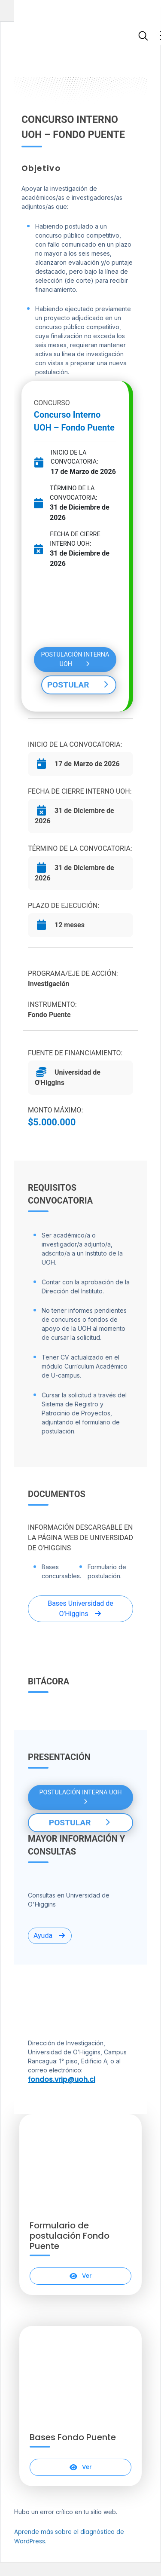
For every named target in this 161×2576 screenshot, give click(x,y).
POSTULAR (78, 685)
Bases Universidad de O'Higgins (80, 1608)
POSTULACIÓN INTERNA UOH (75, 659)
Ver (80, 2276)
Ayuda (49, 1935)
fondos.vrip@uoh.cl (61, 2079)
